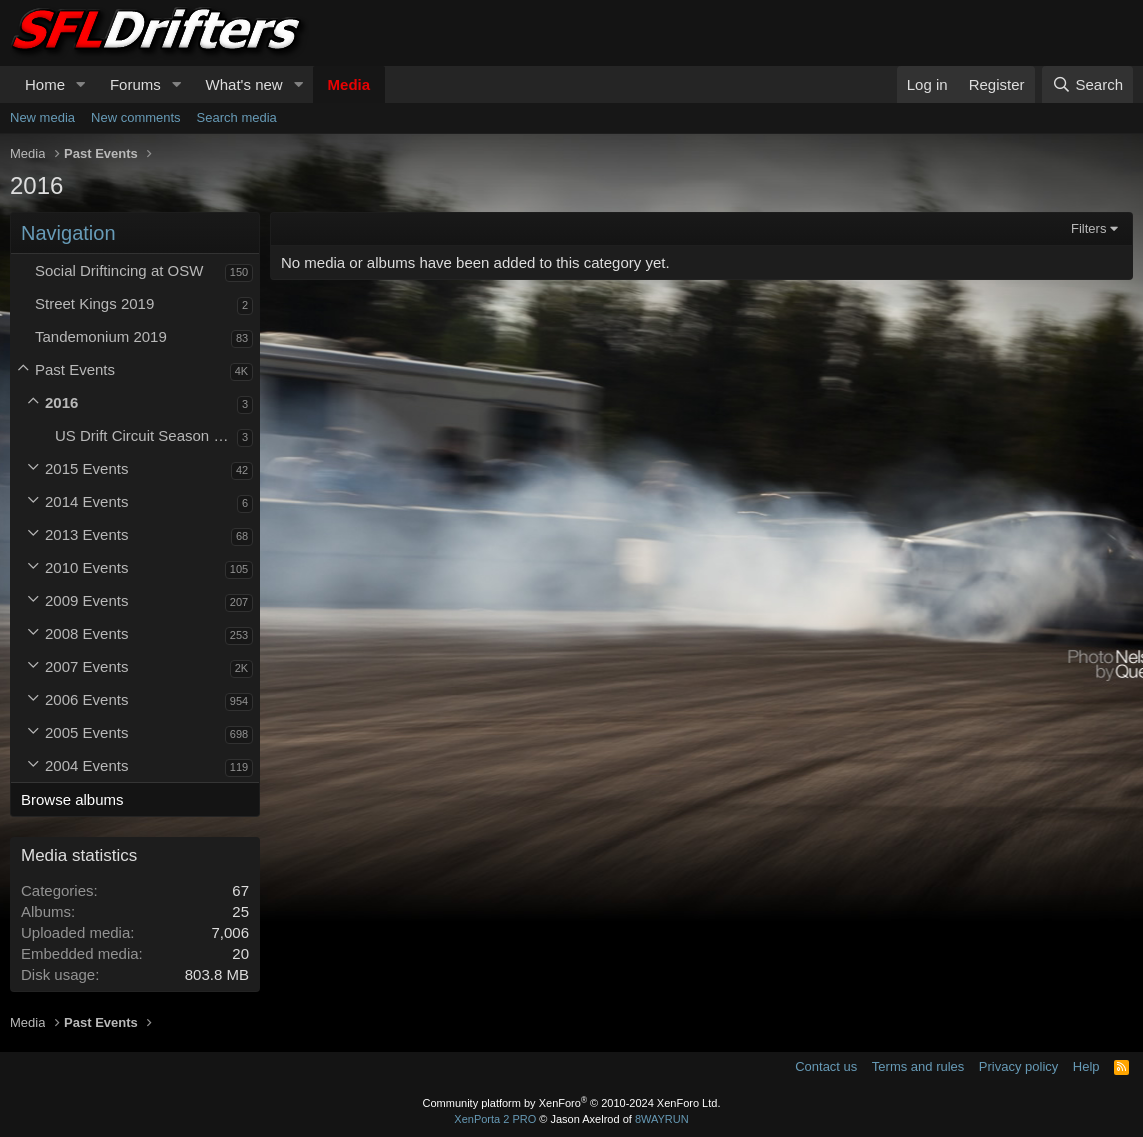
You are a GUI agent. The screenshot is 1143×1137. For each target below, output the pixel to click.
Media (349, 84)
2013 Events (86, 534)
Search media (237, 117)
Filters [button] (1088, 228)
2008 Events (86, 633)
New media (42, 117)
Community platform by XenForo (572, 1103)
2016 (61, 402)
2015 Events (86, 468)
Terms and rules (918, 1066)
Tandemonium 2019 (101, 336)
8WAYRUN (662, 1119)
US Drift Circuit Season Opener (146, 435)
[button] (81, 84)
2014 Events (86, 501)
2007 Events (86, 666)
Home (45, 84)
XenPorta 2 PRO (495, 1119)
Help (1086, 1066)
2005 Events (86, 732)
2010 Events (86, 567)
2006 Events (86, 699)
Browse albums (72, 799)
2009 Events (86, 600)
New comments (136, 117)
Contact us (826, 1066)
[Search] (1087, 84)
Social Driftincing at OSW (119, 270)
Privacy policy (1018, 1066)
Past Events (75, 369)
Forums (135, 84)
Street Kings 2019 (94, 303)
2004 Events (86, 765)
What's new (244, 84)
